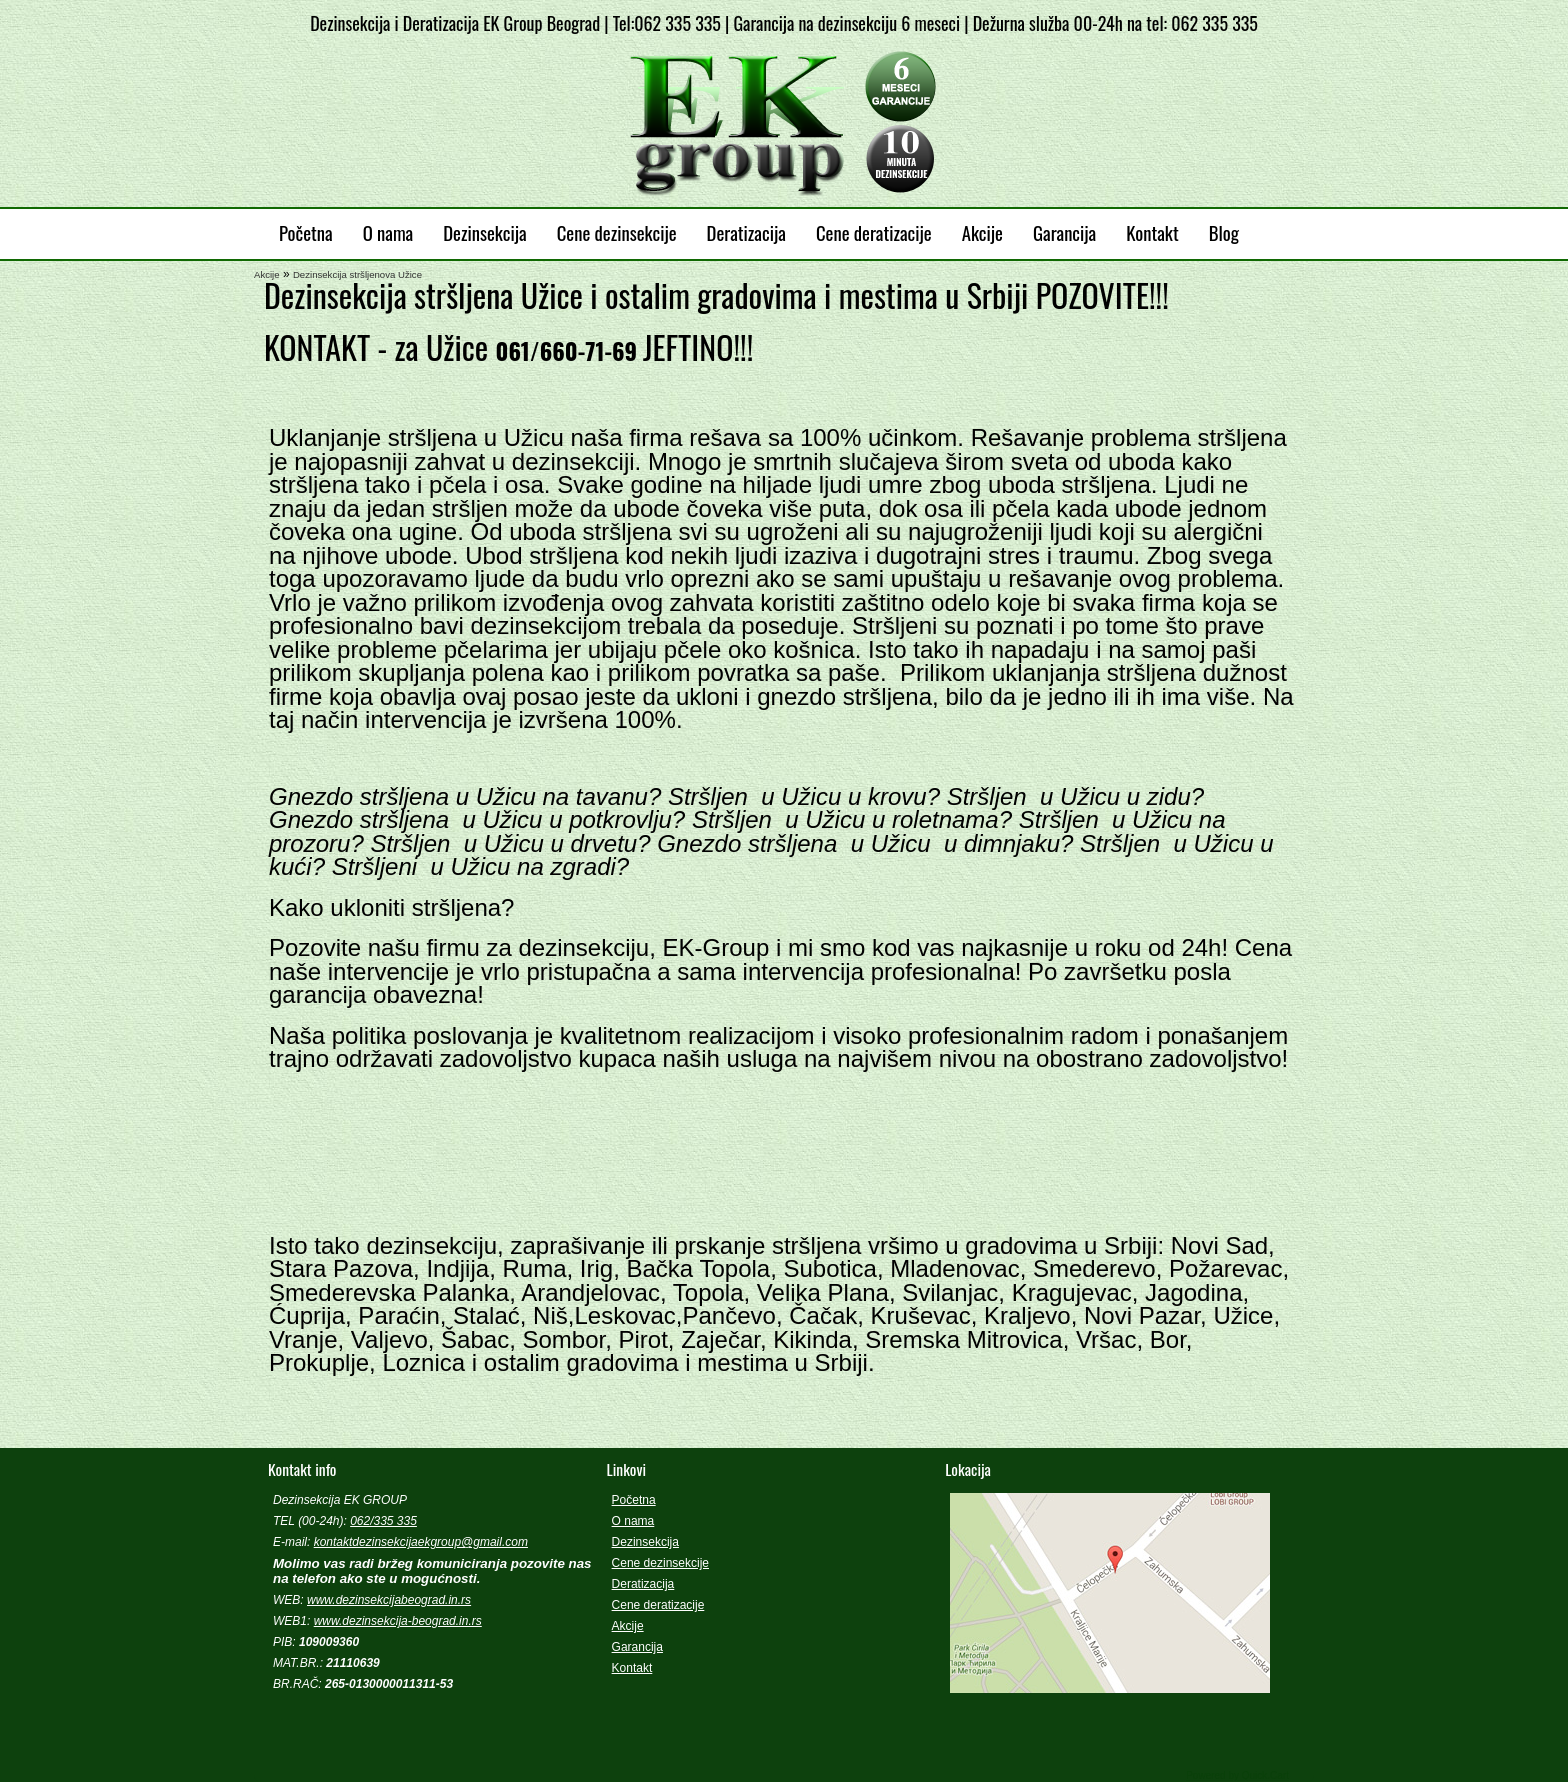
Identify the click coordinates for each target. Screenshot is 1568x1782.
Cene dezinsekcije (617, 232)
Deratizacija (746, 232)
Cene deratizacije (874, 232)
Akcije (982, 232)
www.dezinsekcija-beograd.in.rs (398, 1621)
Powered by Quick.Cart (1237, 1775)
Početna (306, 232)
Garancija (1064, 232)
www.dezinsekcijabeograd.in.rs (389, 1600)
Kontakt (1152, 232)
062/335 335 (383, 1521)
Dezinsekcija (484, 232)
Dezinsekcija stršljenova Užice (357, 274)
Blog (1224, 232)
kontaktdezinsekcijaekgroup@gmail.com (421, 1542)
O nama (388, 232)
